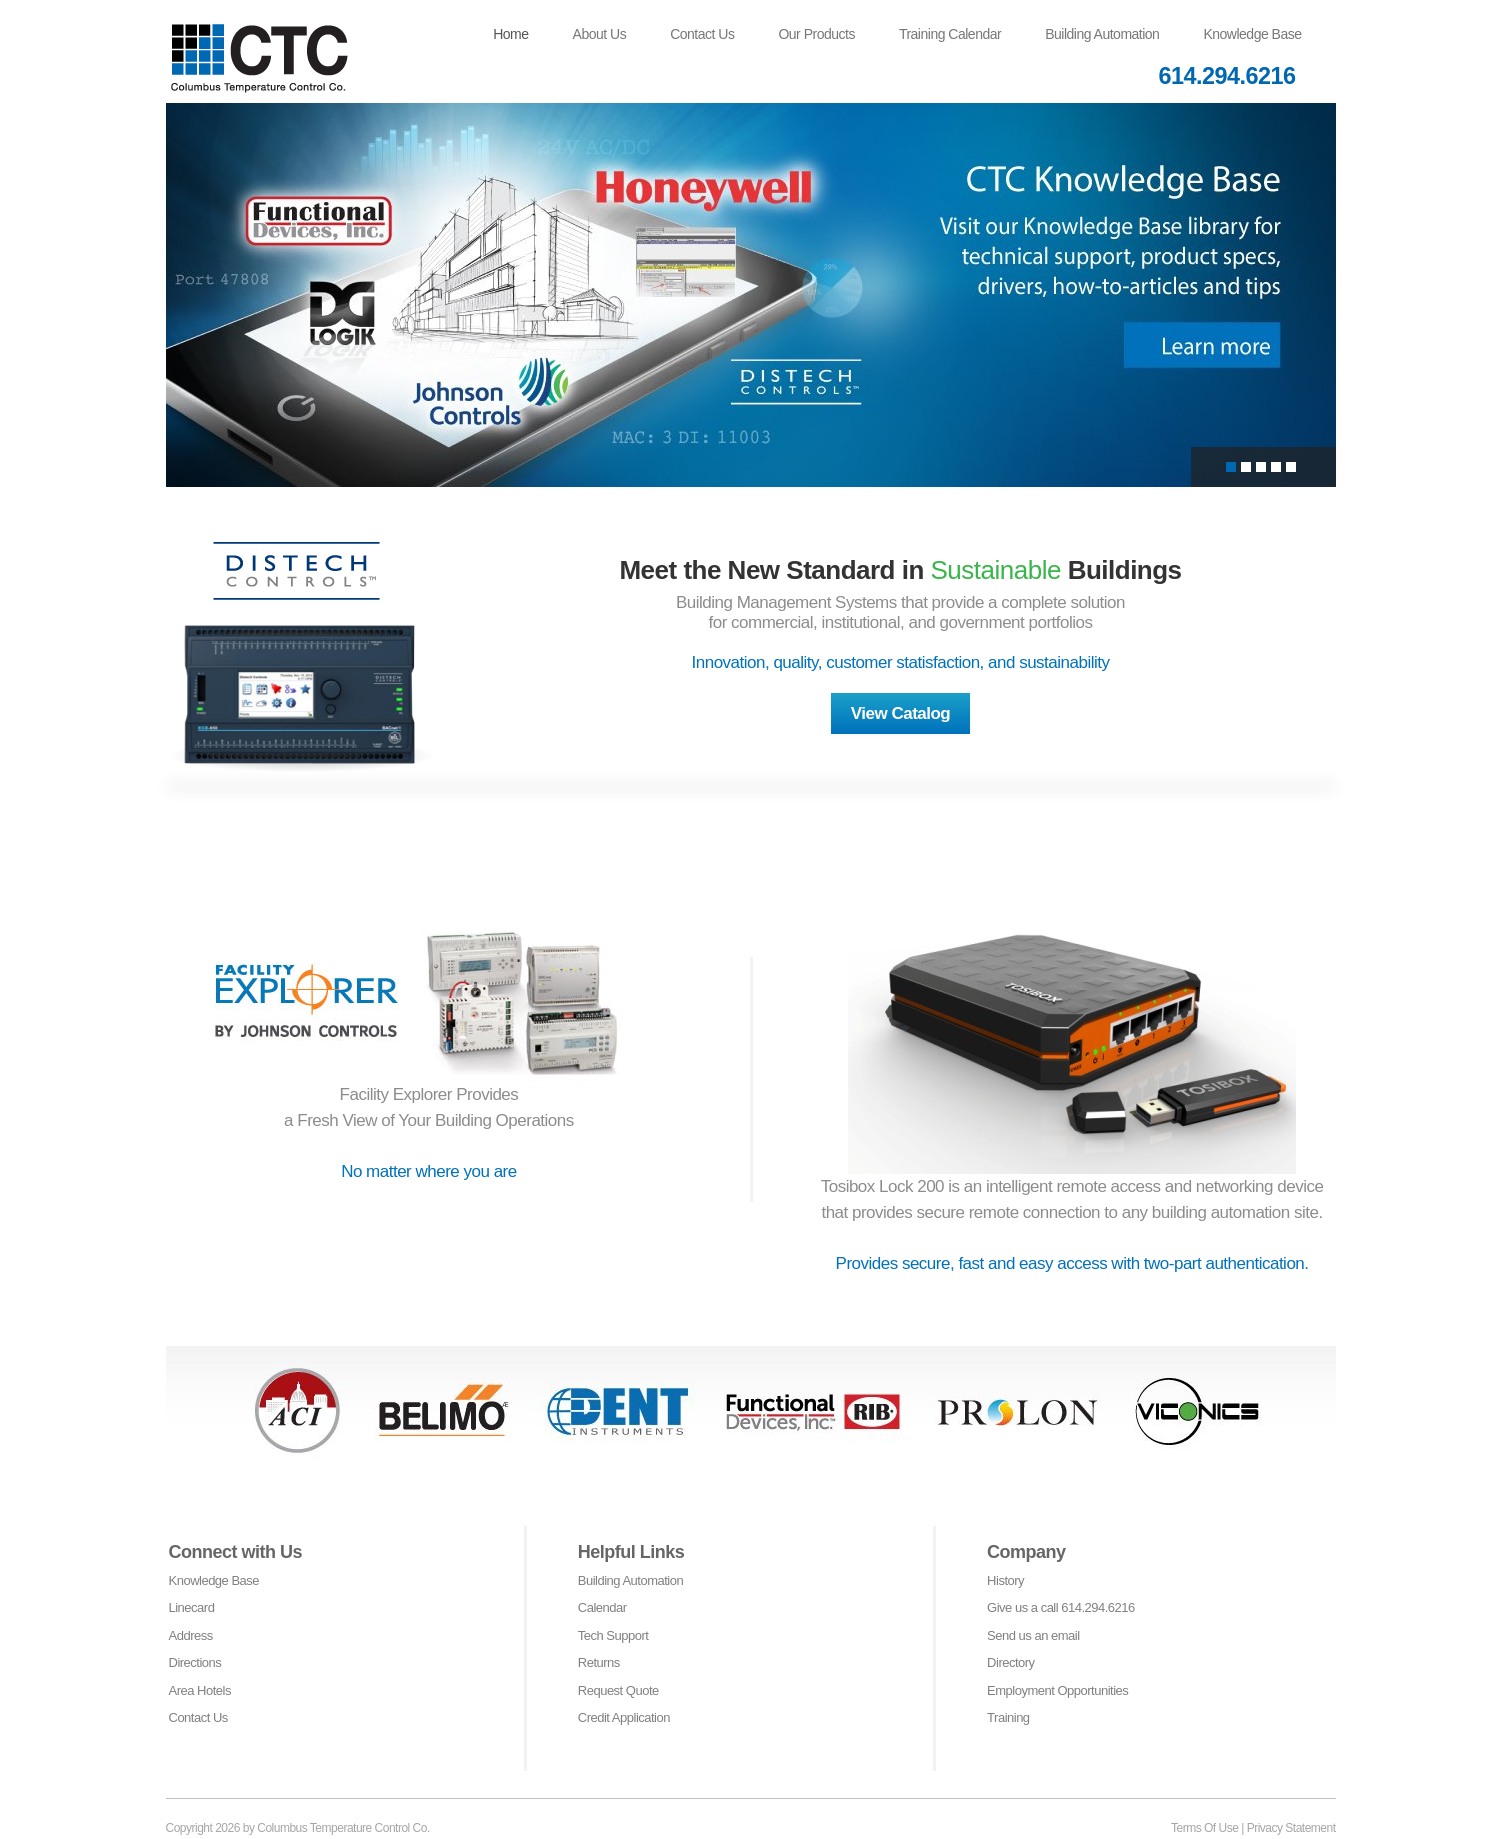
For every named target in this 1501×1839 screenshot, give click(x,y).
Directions (195, 1662)
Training (1008, 1717)
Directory (1011, 1662)
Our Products (816, 34)
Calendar (602, 1607)
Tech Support (613, 1635)
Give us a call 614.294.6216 (1061, 1607)
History (1005, 1580)
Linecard (192, 1607)
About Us (600, 34)
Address (191, 1635)
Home (510, 34)
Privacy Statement (1291, 1828)
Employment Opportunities (1057, 1690)
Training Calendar (950, 34)
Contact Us (702, 34)
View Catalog (901, 713)
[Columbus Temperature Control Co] (276, 46)
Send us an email (1033, 1635)
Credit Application (624, 1717)
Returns (599, 1662)
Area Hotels (200, 1690)
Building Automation (1102, 34)
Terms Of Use (1204, 1828)
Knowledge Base (1252, 34)
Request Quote (618, 1690)
